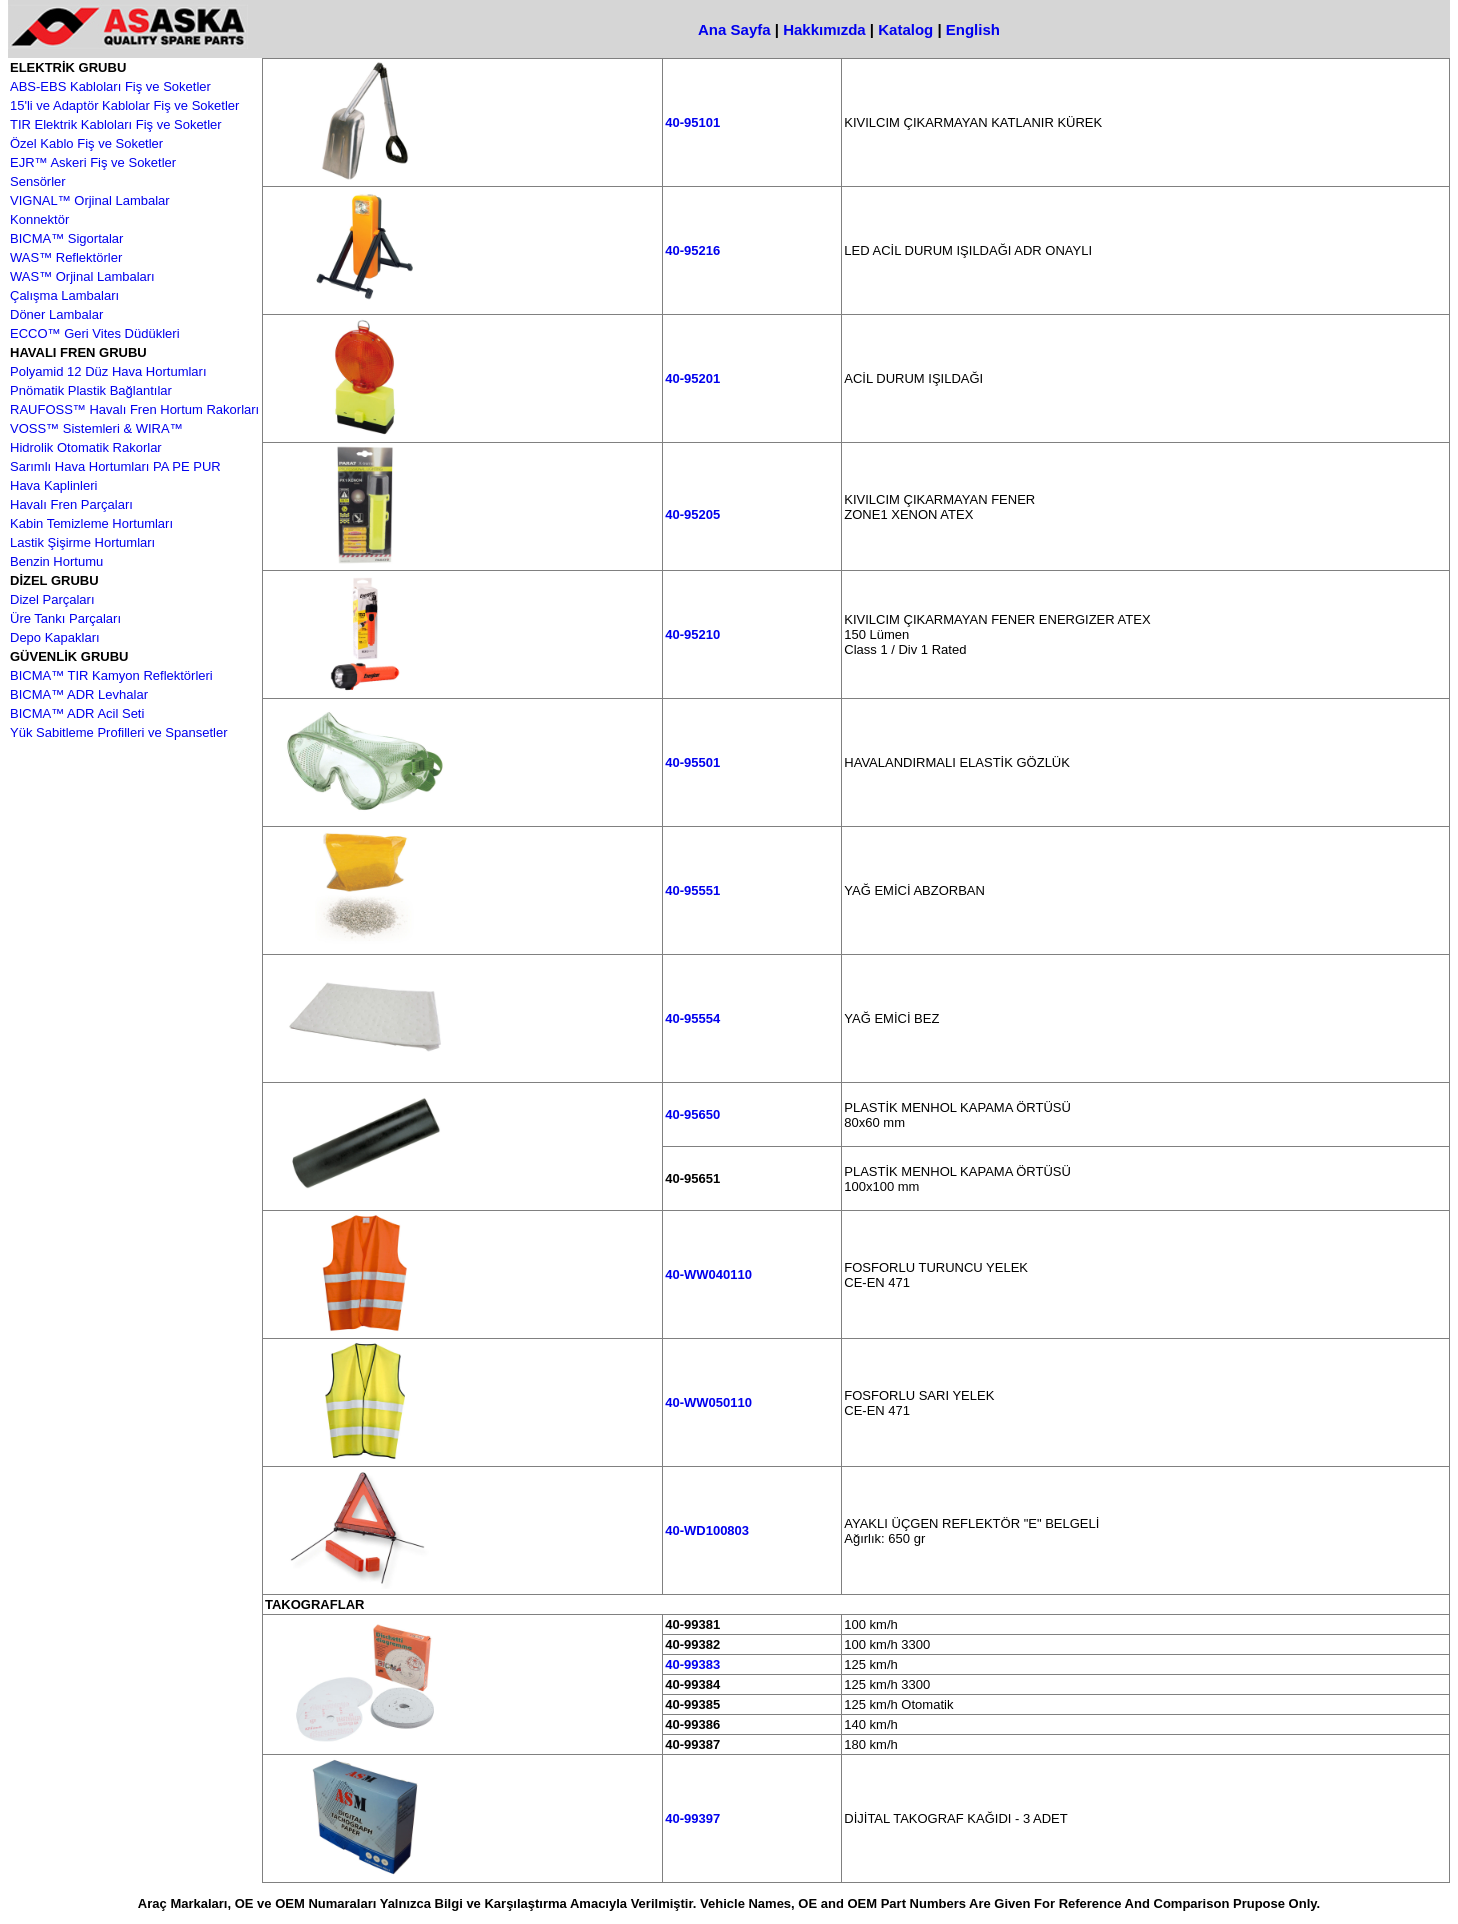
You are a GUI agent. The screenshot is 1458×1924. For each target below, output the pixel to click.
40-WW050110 (708, 1402)
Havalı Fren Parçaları (71, 504)
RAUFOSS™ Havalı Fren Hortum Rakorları (134, 409)
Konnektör (39, 219)
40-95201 (692, 378)
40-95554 (692, 1018)
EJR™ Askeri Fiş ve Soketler (93, 162)
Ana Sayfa (734, 29)
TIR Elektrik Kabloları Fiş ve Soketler (116, 124)
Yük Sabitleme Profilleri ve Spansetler (119, 732)
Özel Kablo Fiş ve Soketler (86, 143)
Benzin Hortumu (56, 561)
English (973, 29)
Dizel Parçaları (52, 599)
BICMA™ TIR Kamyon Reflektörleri (111, 675)
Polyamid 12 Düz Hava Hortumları (108, 371)
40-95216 (692, 250)
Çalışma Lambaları (64, 295)
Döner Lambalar (56, 314)
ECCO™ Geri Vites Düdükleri (95, 333)
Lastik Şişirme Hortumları (82, 542)
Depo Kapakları (55, 637)
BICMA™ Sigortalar (66, 238)
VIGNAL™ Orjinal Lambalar (90, 200)
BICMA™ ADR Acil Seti (77, 713)
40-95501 (692, 762)
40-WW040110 (708, 1274)
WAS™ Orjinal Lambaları (82, 276)
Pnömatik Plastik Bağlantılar (91, 390)
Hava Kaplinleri (53, 485)
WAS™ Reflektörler (66, 257)
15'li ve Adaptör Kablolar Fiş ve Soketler (124, 105)
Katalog (905, 29)
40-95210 (692, 634)
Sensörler (38, 181)
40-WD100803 (707, 1530)
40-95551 (692, 890)
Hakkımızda (824, 29)
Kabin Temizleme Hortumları (91, 523)
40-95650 (692, 1114)
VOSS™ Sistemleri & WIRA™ (96, 428)
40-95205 (692, 514)
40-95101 (692, 122)
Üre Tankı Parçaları (65, 618)
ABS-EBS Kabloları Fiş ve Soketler (110, 86)
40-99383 (692, 1664)
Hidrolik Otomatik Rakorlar (86, 447)
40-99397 (692, 1818)
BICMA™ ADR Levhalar (79, 694)
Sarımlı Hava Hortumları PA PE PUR (115, 466)
